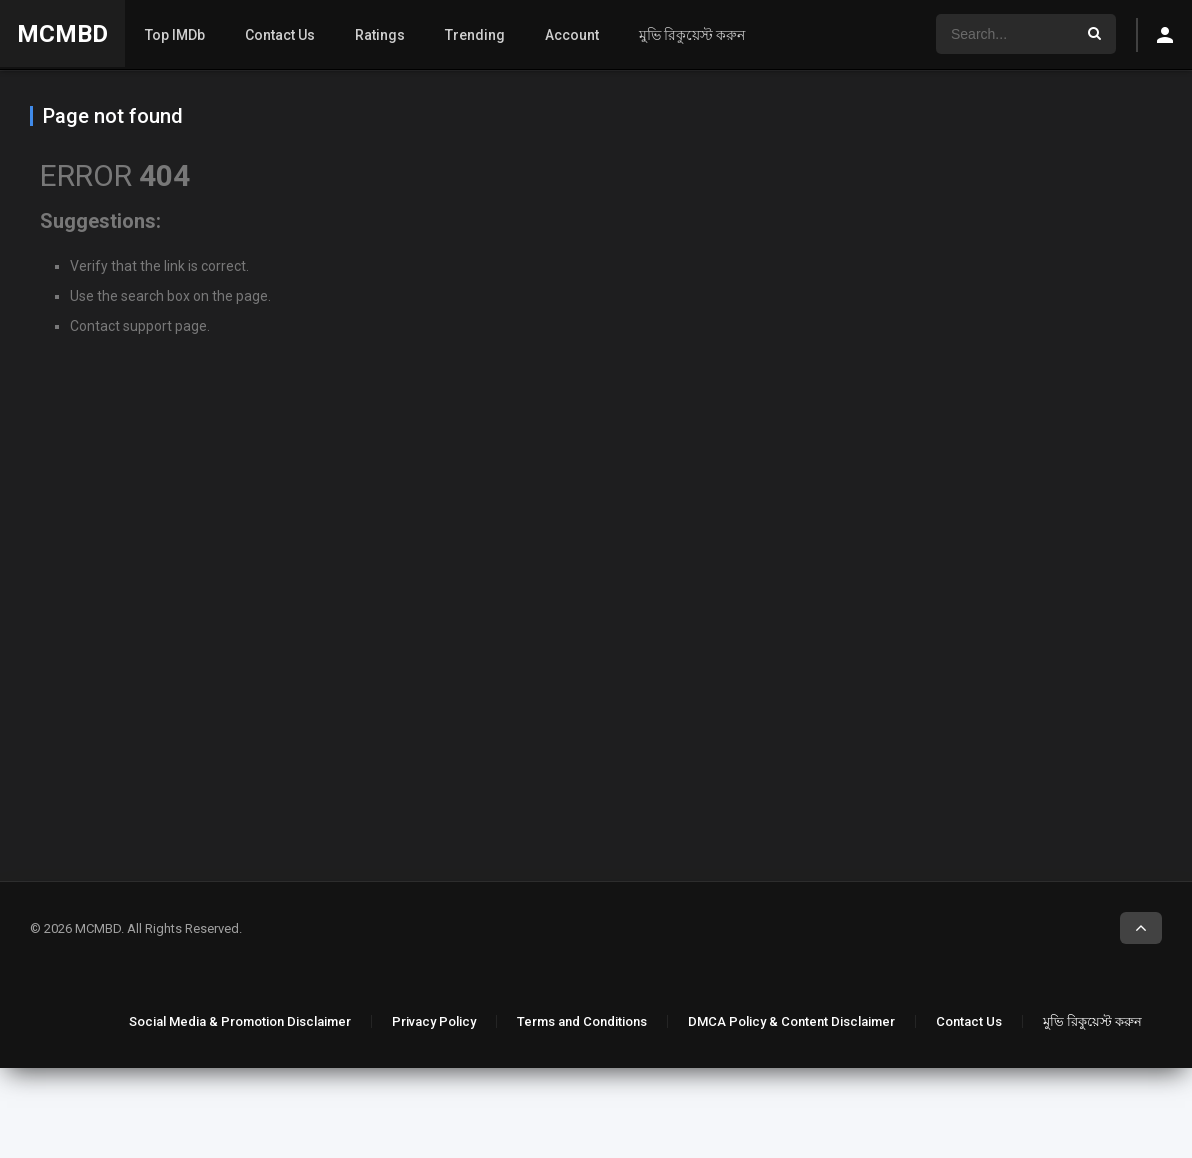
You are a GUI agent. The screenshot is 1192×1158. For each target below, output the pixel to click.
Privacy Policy (434, 1021)
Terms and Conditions (582, 1021)
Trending (475, 35)
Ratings (380, 35)
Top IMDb (175, 35)
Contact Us (280, 35)
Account (572, 35)
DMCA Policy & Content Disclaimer (791, 1021)
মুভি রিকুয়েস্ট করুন (692, 35)
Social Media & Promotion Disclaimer (240, 1021)
